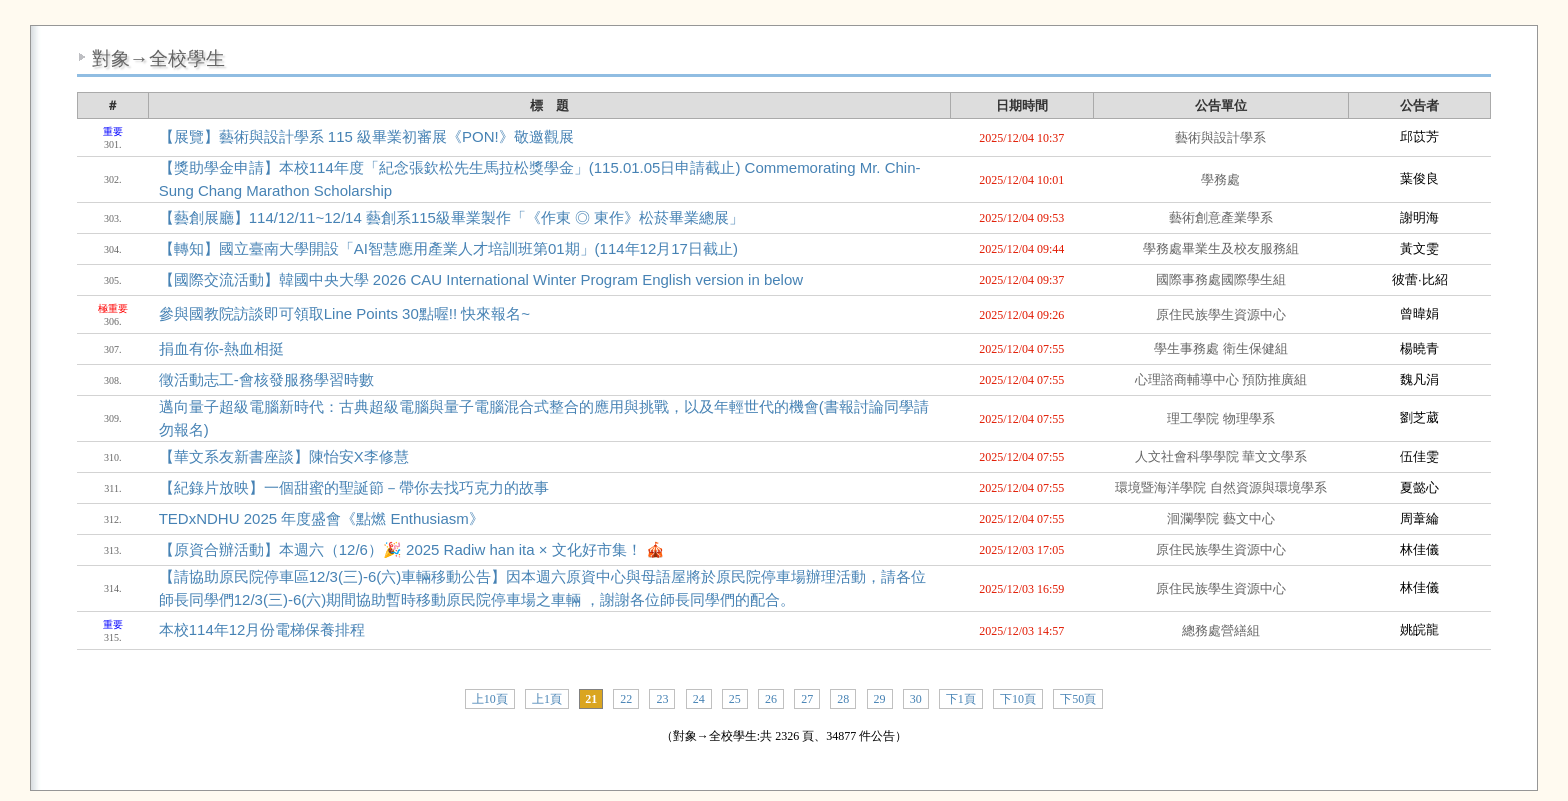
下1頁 (961, 699)
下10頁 (1018, 699)
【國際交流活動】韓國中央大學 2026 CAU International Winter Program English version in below (481, 279)
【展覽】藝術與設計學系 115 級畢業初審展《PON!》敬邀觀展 (366, 136)
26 (771, 699)
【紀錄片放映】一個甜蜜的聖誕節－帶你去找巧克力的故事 (354, 487)
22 (626, 699)
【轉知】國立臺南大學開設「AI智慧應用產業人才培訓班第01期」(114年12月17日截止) (448, 248)
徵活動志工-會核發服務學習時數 (266, 379)
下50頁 (1078, 699)
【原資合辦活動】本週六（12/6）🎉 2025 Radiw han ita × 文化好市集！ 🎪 (412, 549)
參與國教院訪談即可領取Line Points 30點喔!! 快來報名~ (344, 313)
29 (880, 699)
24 (699, 699)
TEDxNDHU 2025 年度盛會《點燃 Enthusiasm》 (321, 518)
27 (807, 699)
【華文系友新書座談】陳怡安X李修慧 (284, 456)
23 (662, 699)
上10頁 (490, 699)
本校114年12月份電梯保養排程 (262, 629)
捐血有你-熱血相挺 (221, 348)
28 (843, 699)
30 (916, 699)
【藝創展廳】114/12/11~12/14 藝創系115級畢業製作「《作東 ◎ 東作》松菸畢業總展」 (452, 217)
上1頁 (547, 699)
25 (735, 699)
